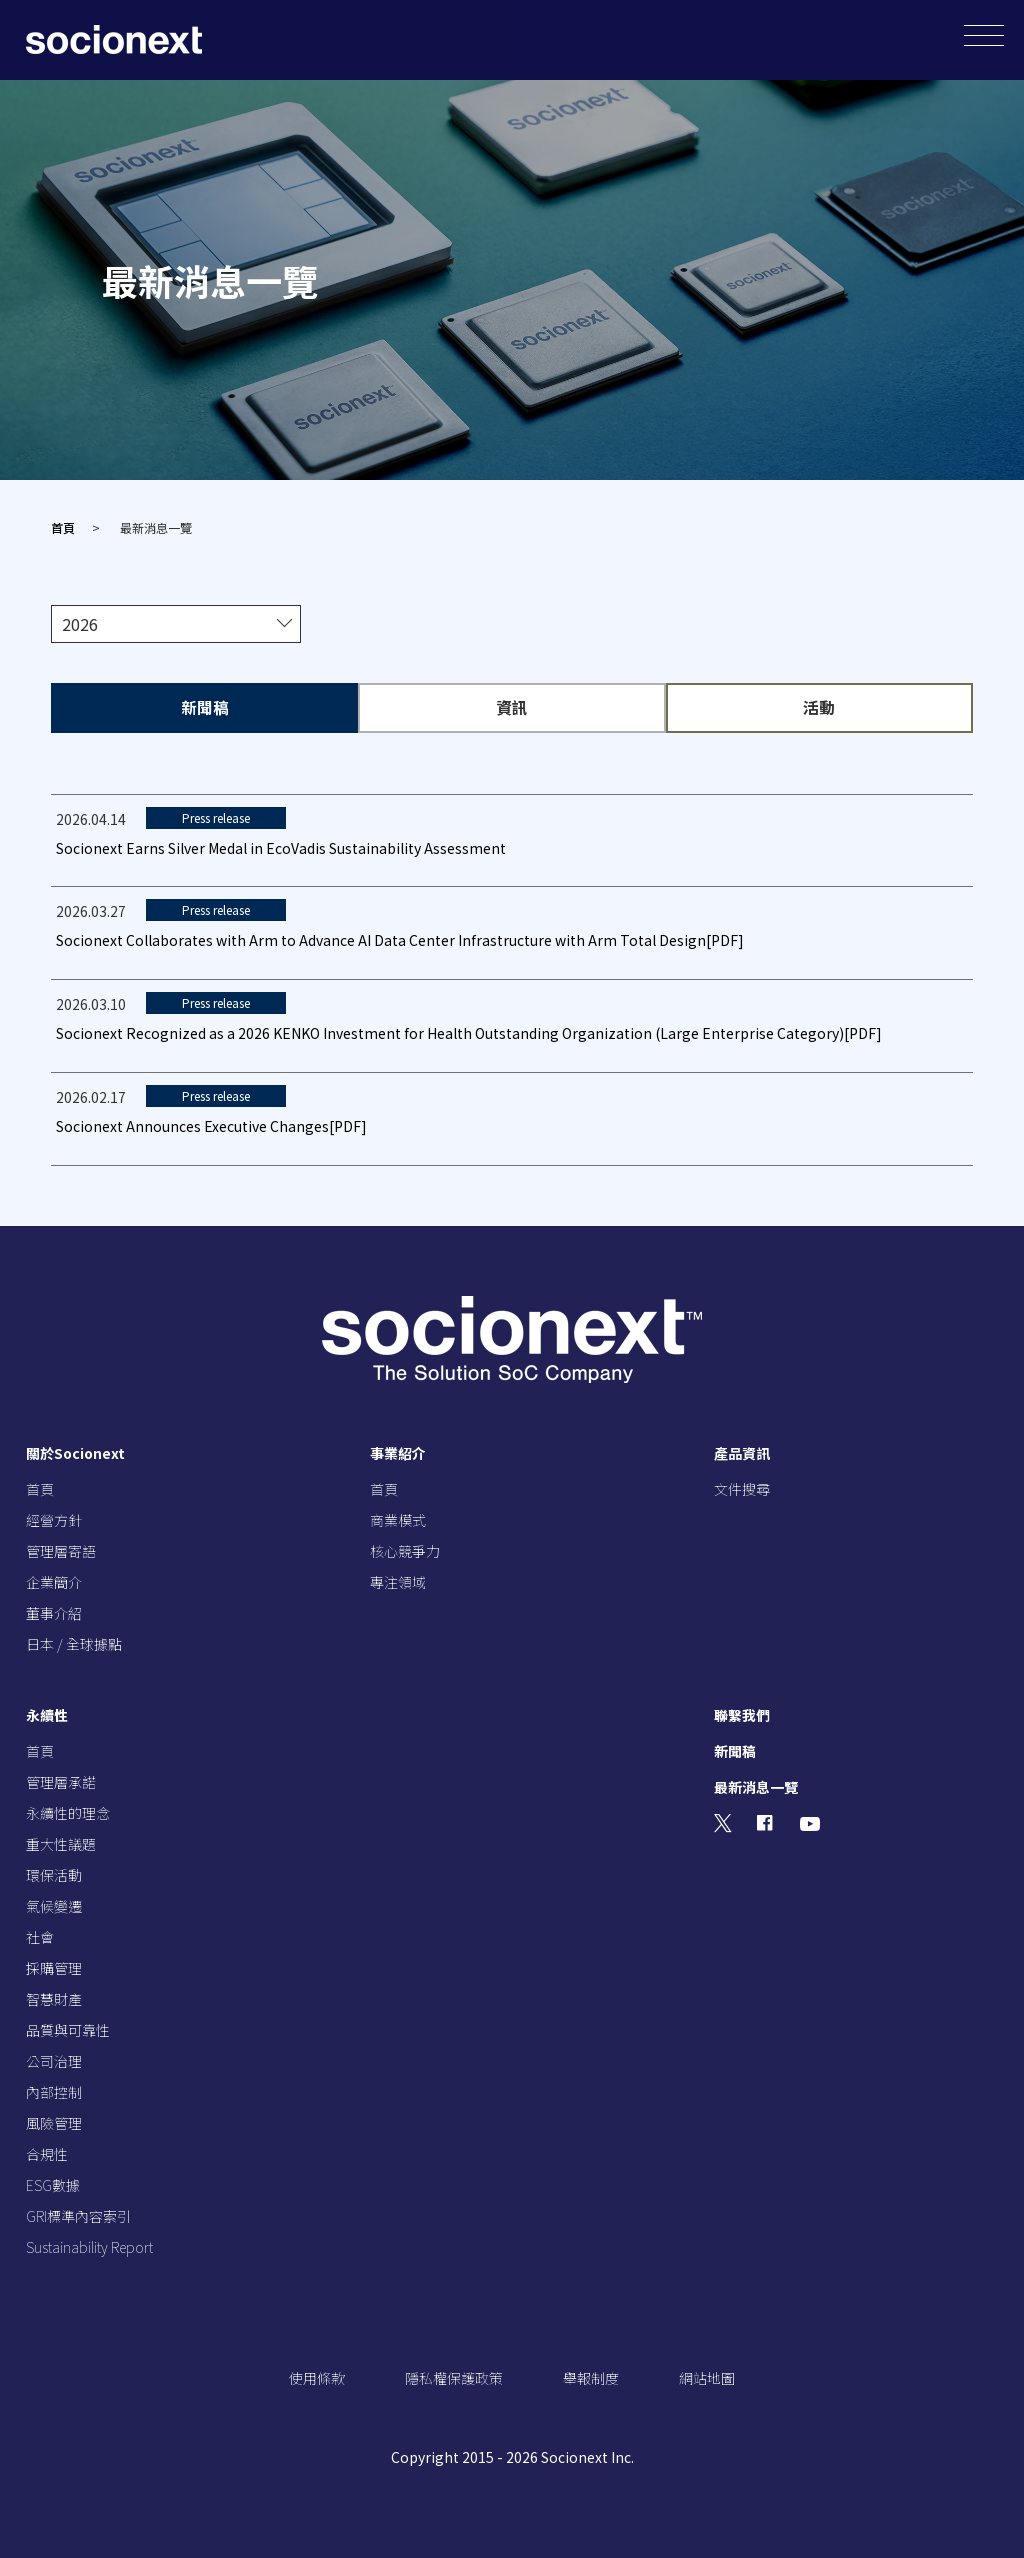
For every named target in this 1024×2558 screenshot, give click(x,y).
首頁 (63, 527)
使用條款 (317, 2377)
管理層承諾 (61, 1781)
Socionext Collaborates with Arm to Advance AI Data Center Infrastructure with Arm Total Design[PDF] (400, 939)
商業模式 (398, 1519)
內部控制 (54, 2091)
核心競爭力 (405, 1550)
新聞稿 (735, 1750)
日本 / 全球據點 (74, 1643)
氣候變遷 (54, 1905)
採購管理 (54, 1967)
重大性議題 (61, 1843)
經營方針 (54, 1519)
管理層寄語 (61, 1550)
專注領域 (398, 1581)
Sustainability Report (89, 2246)
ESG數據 (53, 2184)
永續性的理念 (68, 1812)
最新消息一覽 (756, 1786)
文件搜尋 (742, 1488)
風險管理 (54, 2122)
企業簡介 (54, 1581)
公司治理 (54, 2060)
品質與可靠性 (68, 2029)
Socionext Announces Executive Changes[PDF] (211, 1125)
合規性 (47, 2153)
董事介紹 (54, 1612)
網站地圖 (707, 2377)
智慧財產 (54, 1998)
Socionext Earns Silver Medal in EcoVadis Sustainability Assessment (281, 847)
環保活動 (54, 1874)
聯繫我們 (742, 1714)
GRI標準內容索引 (78, 2215)
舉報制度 (591, 2377)
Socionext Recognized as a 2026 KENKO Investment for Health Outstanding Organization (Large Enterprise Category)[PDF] (469, 1032)
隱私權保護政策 (454, 2377)
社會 (40, 1936)
